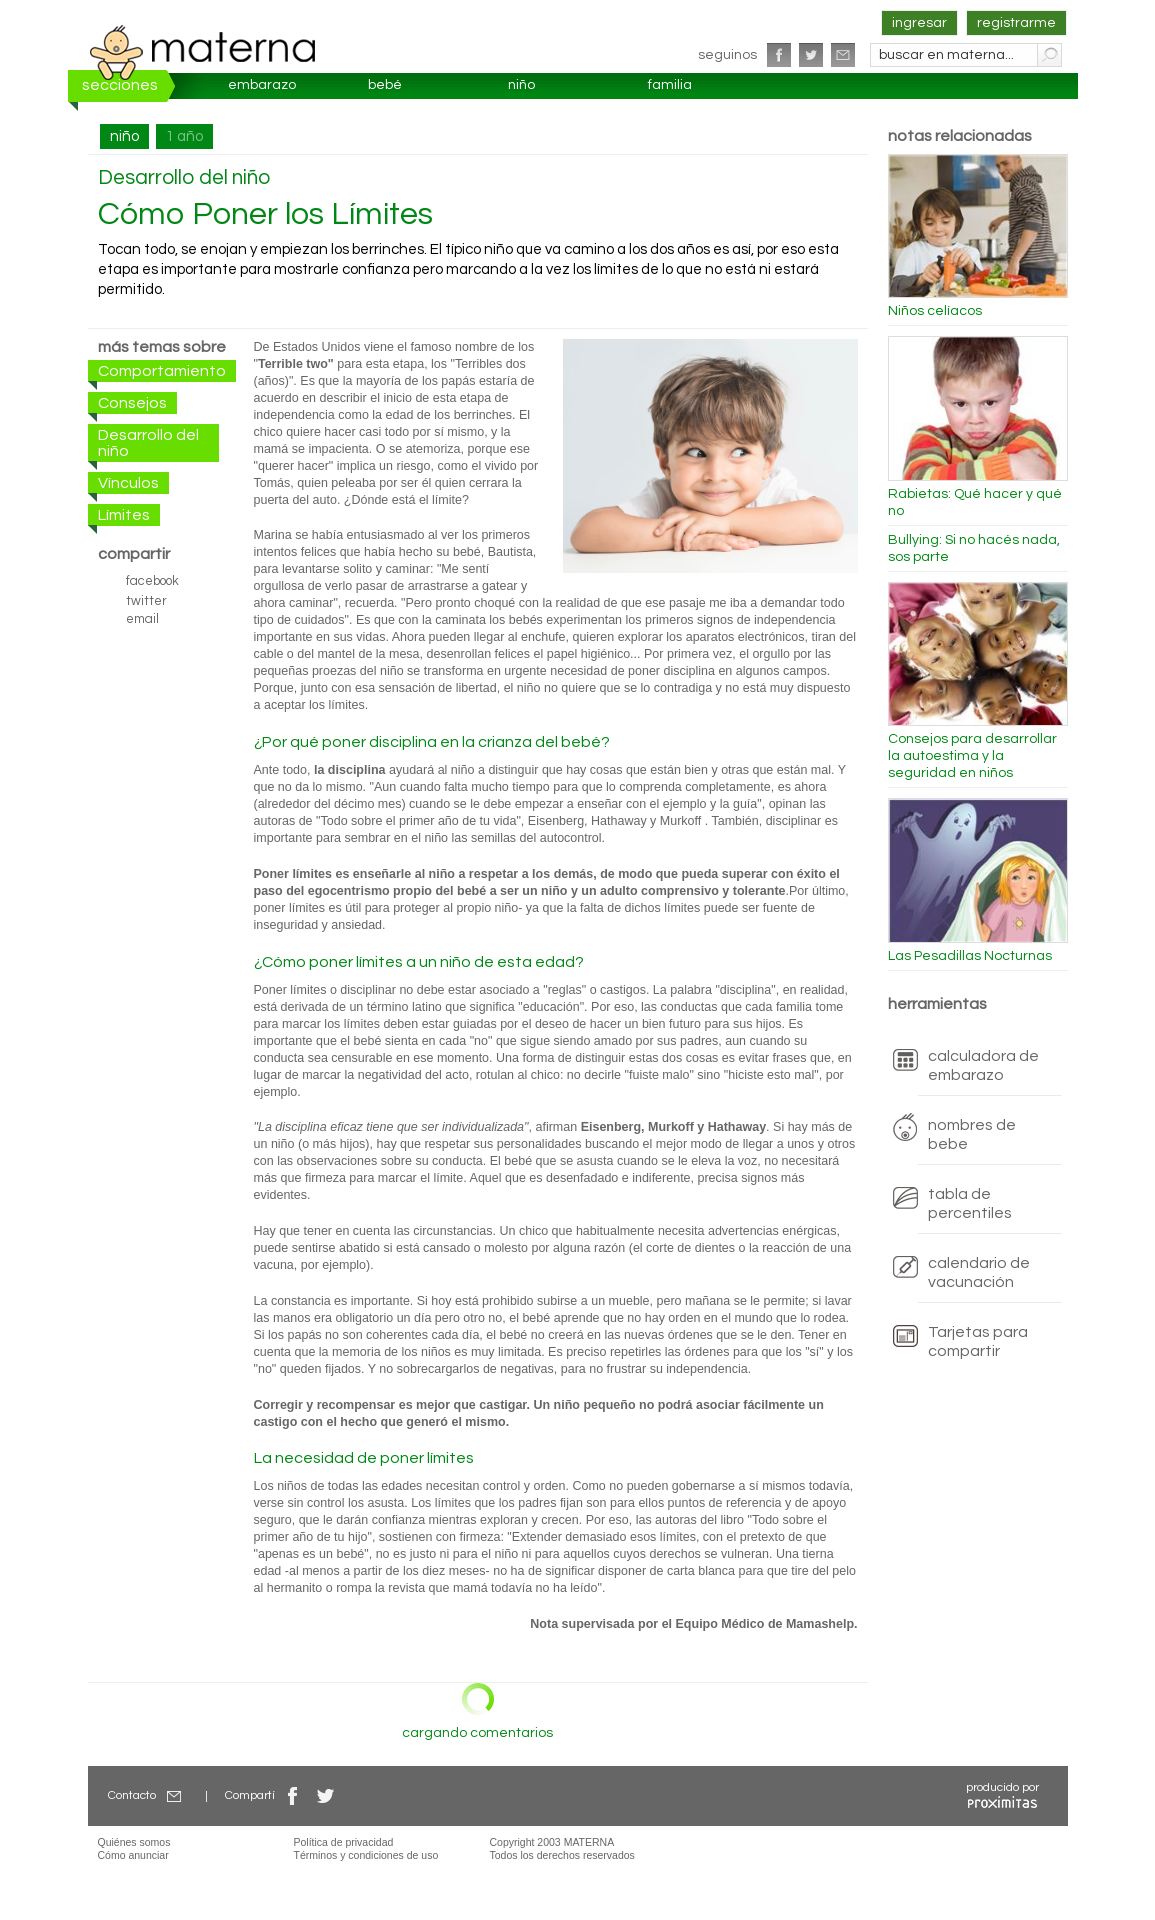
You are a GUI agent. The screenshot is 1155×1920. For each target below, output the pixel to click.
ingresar (919, 23)
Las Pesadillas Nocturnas (970, 956)
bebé (385, 85)
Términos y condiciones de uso (366, 1855)
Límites (124, 515)
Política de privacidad (344, 1842)
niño (521, 85)
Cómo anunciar (133, 1855)
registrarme (1016, 23)
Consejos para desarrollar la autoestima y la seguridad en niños (972, 756)
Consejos (132, 403)
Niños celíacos (935, 311)
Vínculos (128, 483)
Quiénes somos (134, 1842)
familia (670, 85)
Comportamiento (162, 371)
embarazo (262, 85)
